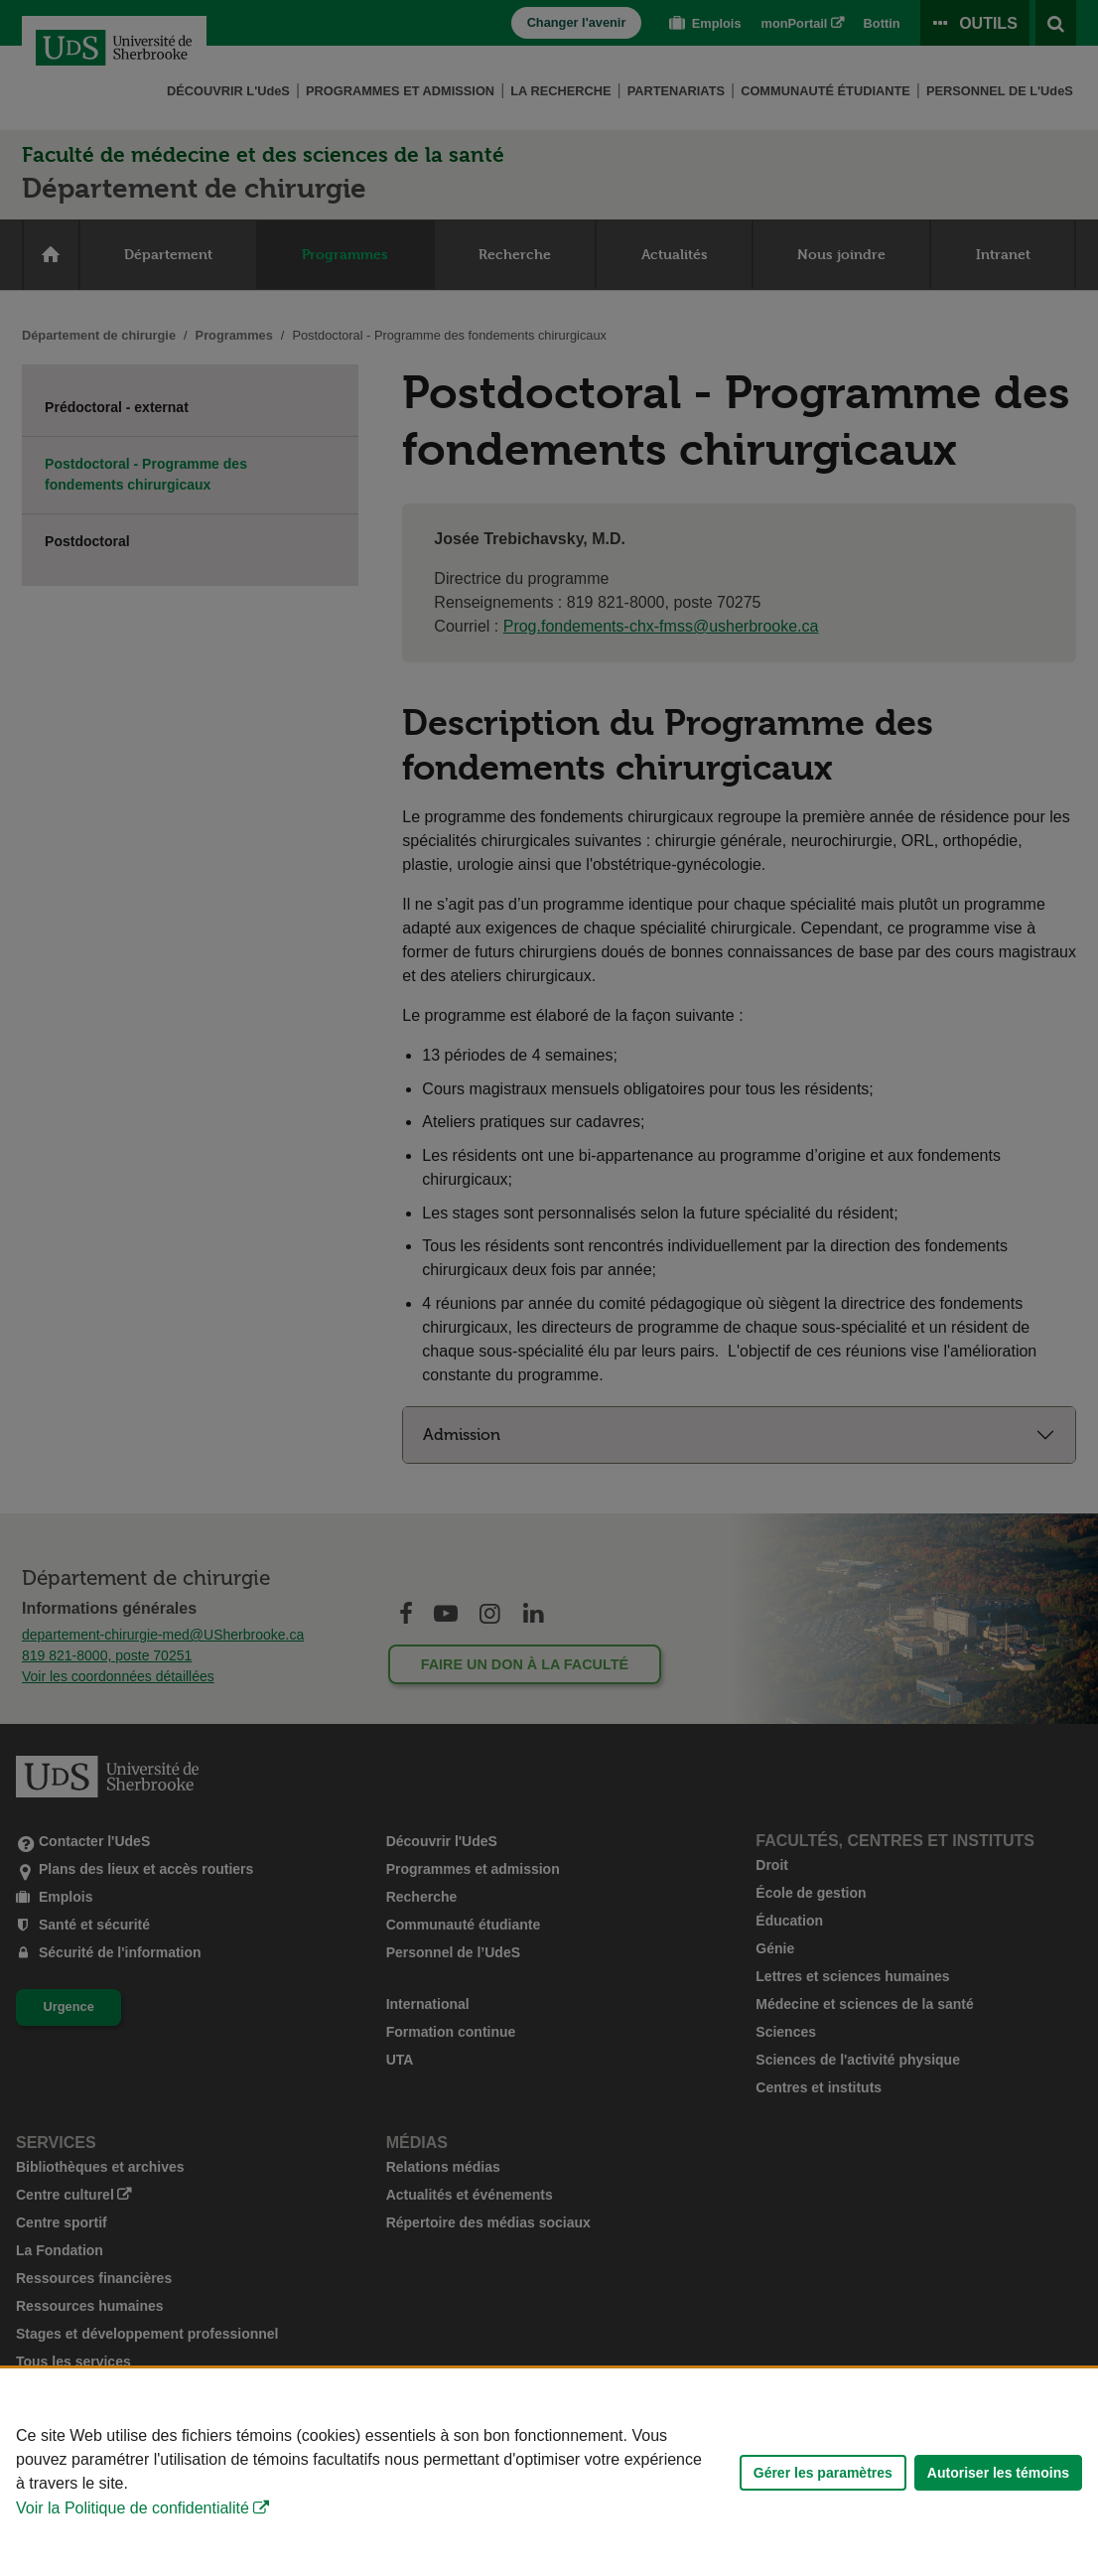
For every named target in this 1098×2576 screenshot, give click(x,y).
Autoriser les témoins (998, 2473)
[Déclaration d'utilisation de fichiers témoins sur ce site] (549, 2472)
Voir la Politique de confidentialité (132, 2508)
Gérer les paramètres (823, 2473)
